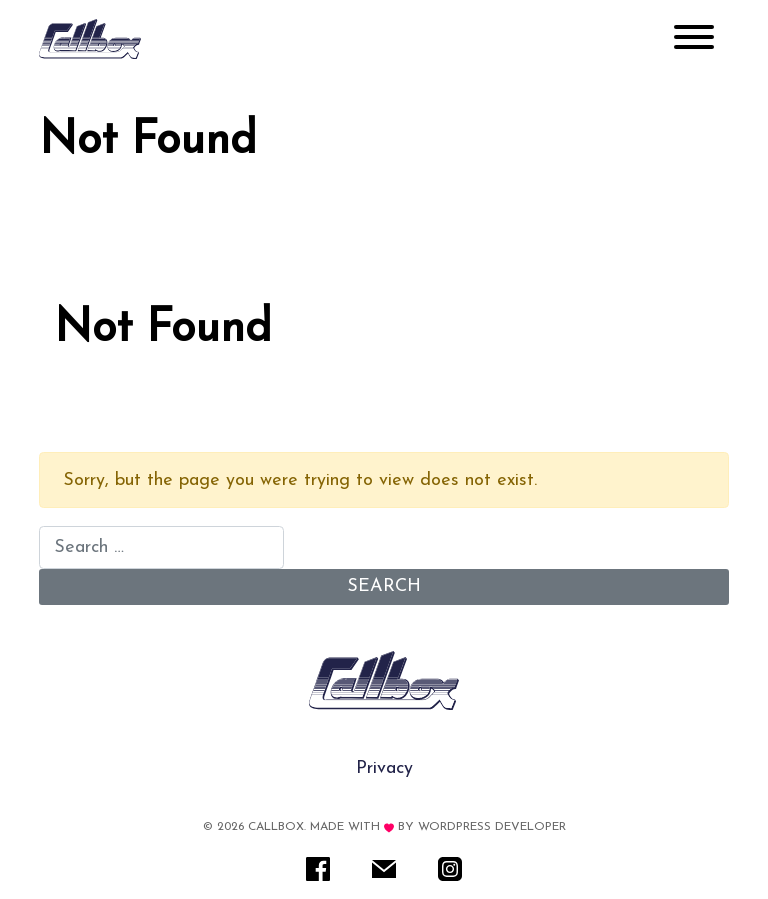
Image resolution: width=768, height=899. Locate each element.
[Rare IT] (90, 39)
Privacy (384, 768)
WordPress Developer (492, 827)
